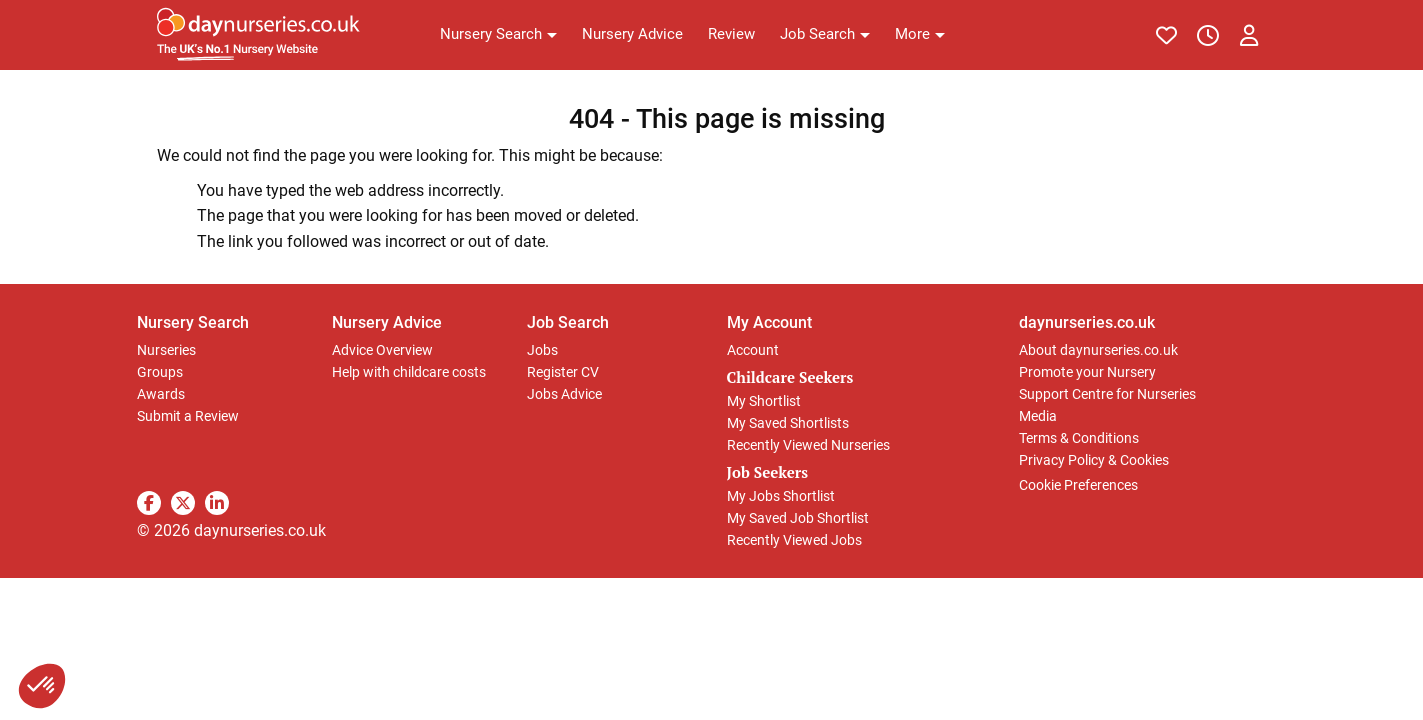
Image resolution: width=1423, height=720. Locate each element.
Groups (160, 372)
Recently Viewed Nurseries (808, 445)
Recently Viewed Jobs (794, 540)
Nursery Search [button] (193, 322)
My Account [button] (769, 322)
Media (1038, 416)
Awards (161, 394)
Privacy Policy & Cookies (1094, 460)
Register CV (563, 372)
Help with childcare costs (409, 372)
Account (753, 350)
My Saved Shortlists (788, 423)
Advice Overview (382, 350)
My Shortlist (764, 401)
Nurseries (166, 350)
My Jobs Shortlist (781, 496)
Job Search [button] (568, 322)
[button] (498, 35)
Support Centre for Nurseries (1107, 394)
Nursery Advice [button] (387, 322)
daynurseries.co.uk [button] (1087, 322)
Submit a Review (188, 416)
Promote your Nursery (1087, 372)
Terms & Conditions (1079, 438)
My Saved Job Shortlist (798, 518)
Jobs (542, 350)
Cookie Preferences (1078, 485)
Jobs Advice (564, 394)
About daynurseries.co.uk (1098, 350)
